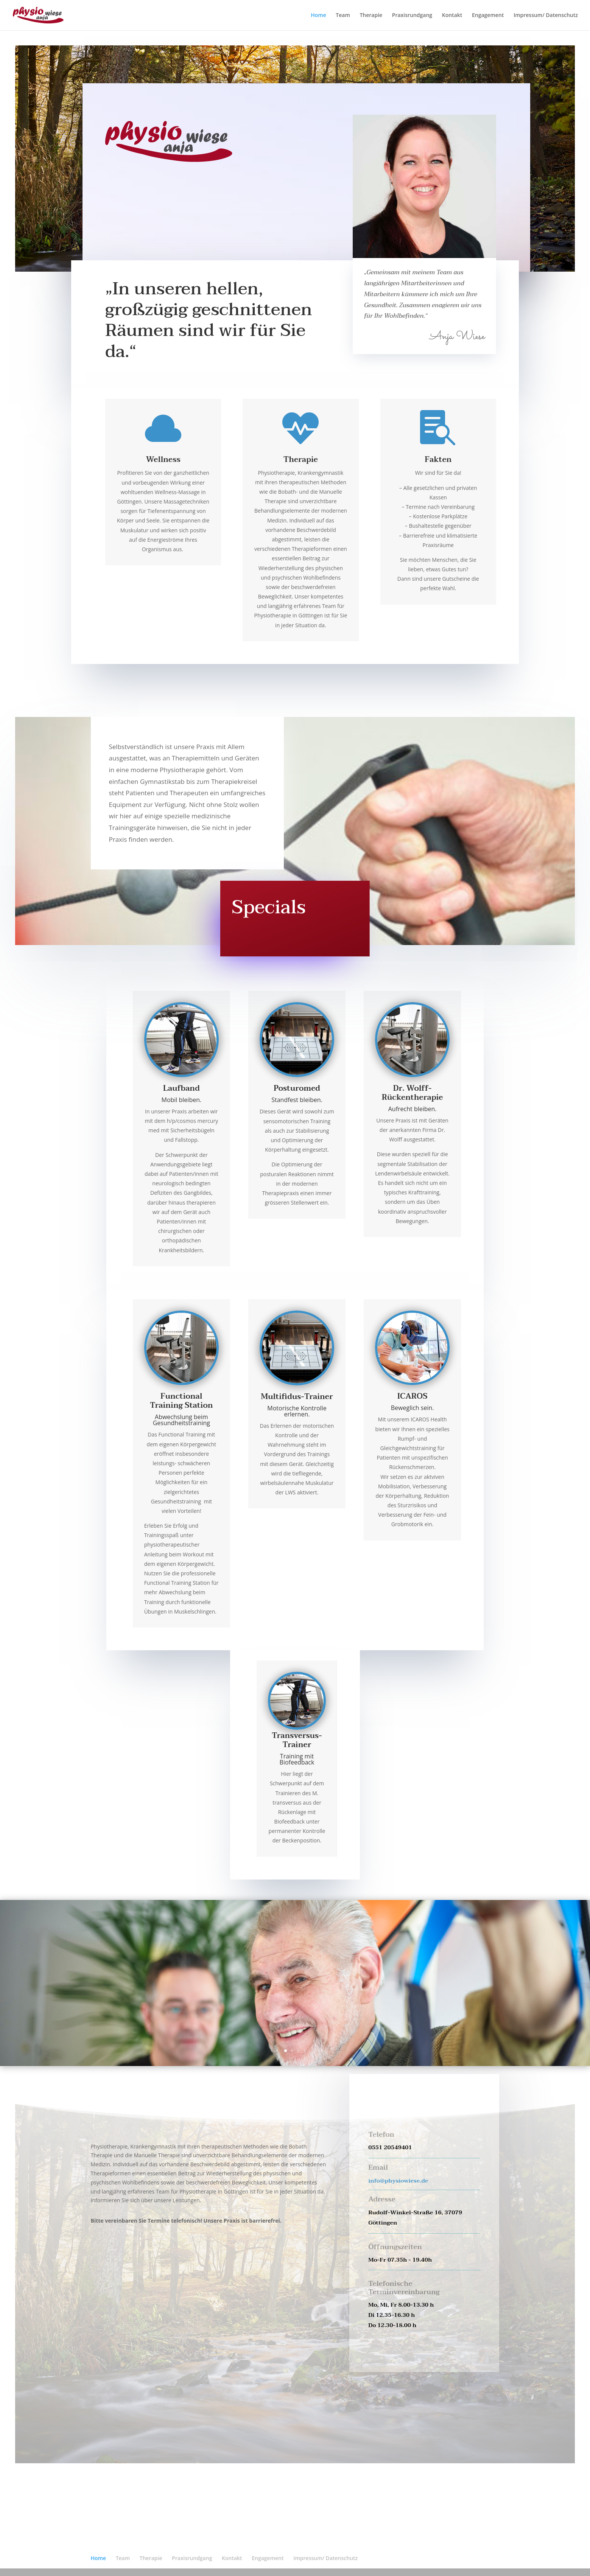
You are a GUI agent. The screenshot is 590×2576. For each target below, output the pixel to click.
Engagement (488, 15)
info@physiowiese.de (398, 2181)
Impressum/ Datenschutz (546, 15)
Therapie (371, 15)
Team (343, 15)
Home (318, 15)
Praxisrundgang (412, 15)
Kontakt (452, 15)
